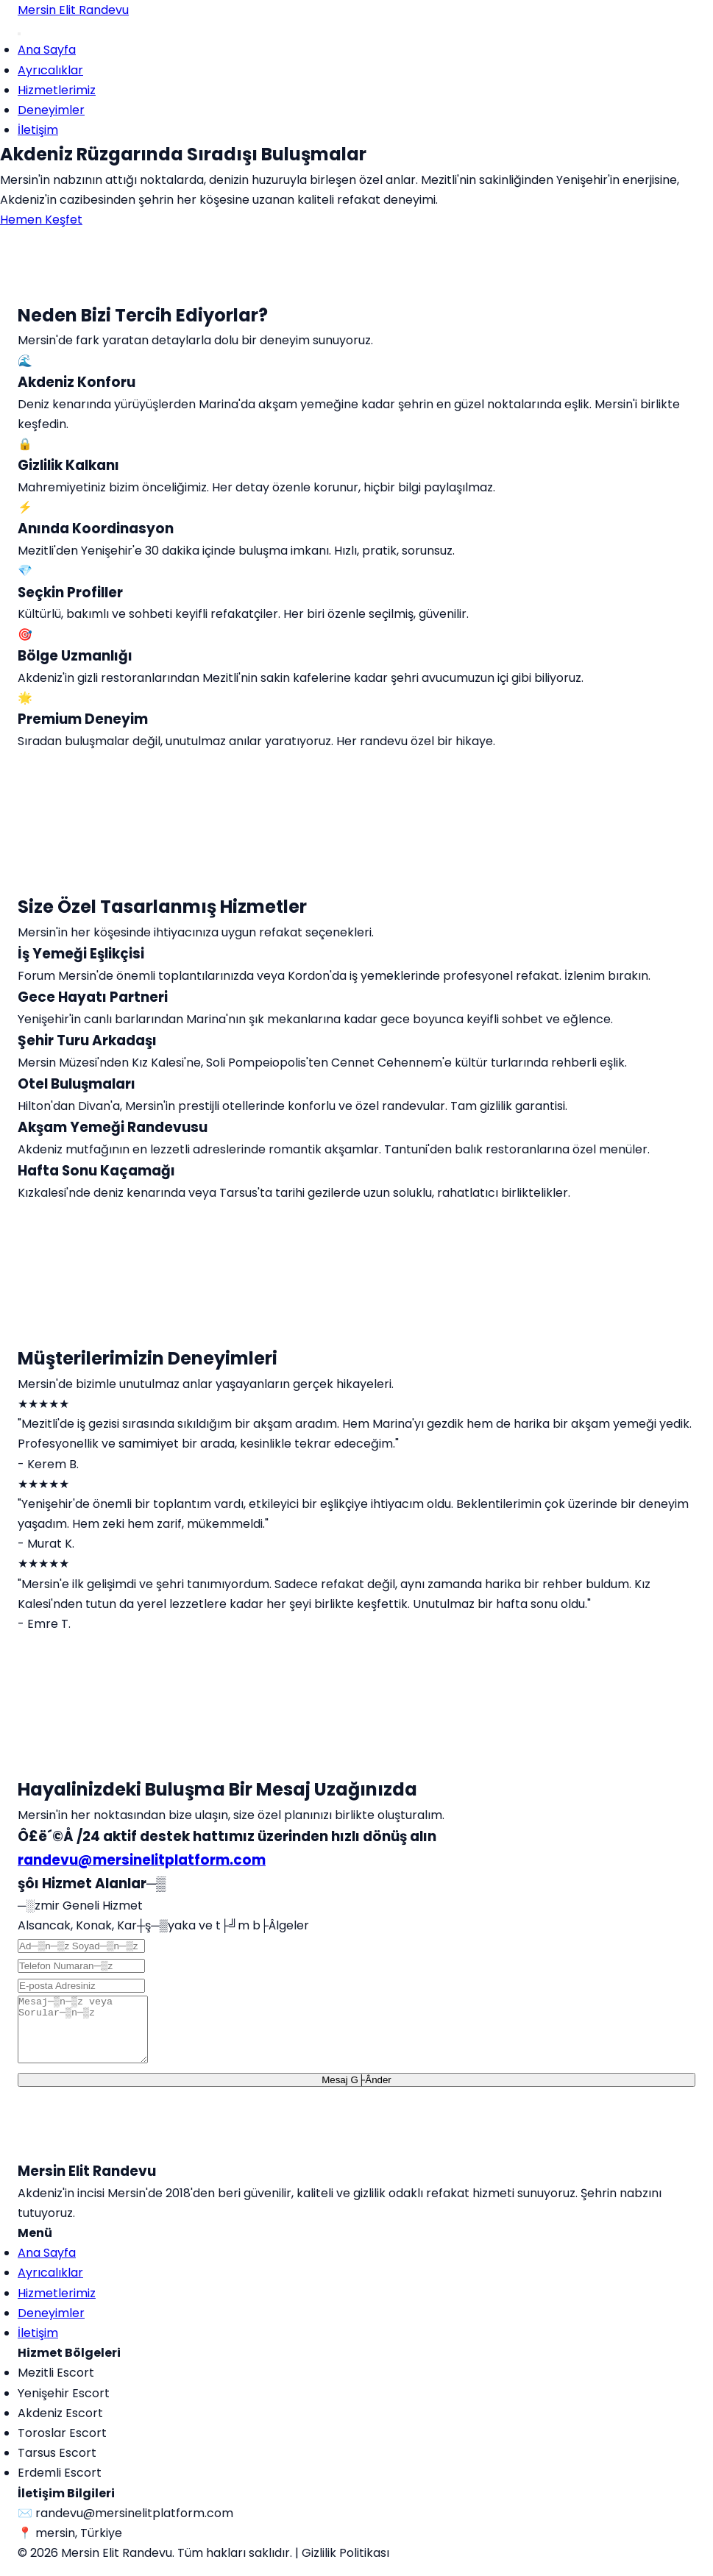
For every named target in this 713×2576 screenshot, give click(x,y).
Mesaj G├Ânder (356, 2093)
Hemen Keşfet (41, 219)
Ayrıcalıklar (50, 70)
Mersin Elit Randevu (73, 9)
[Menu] (19, 33)
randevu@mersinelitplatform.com (142, 1860)
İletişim (38, 129)
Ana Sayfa (47, 49)
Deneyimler (51, 110)
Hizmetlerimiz (57, 90)
